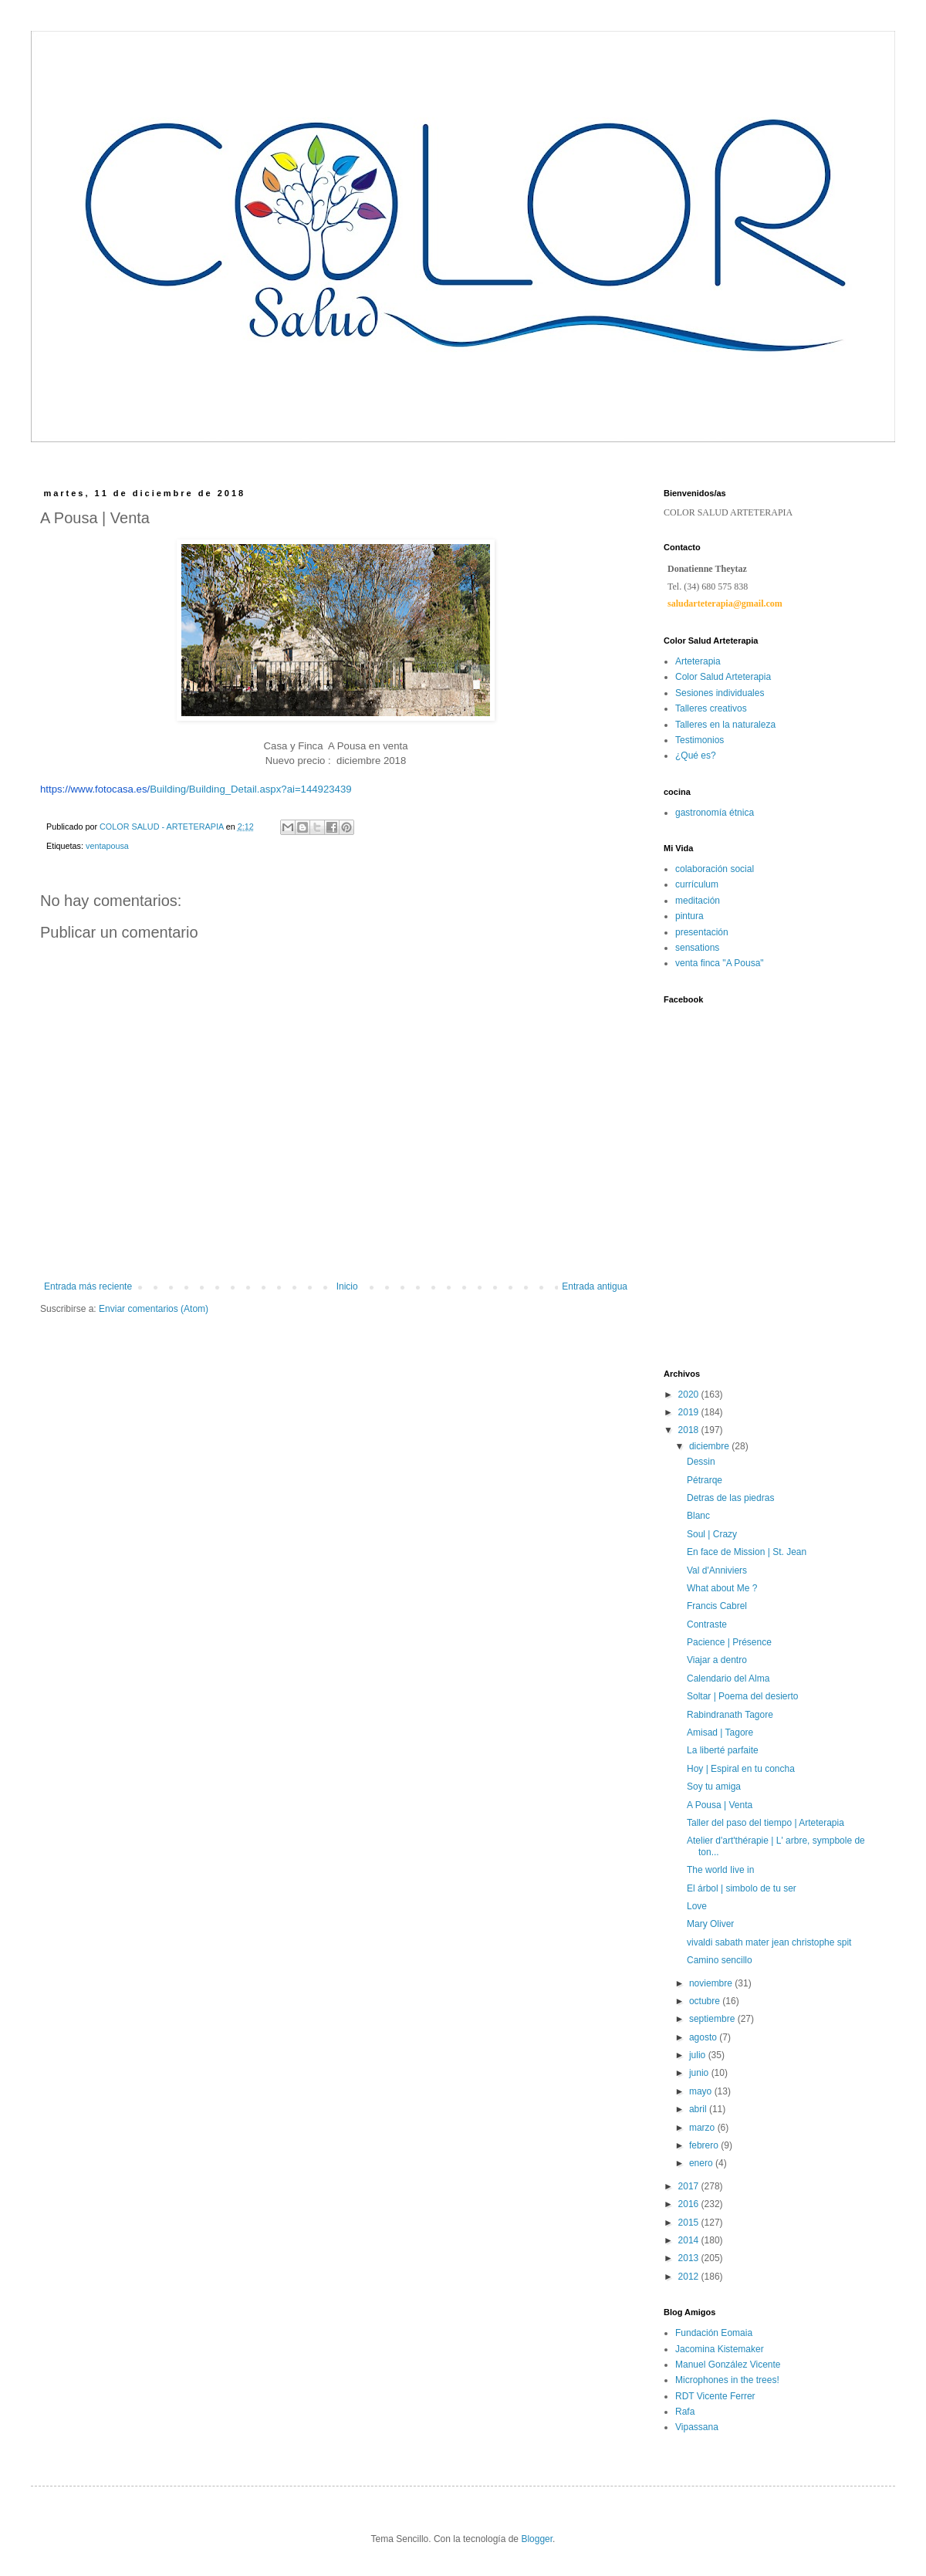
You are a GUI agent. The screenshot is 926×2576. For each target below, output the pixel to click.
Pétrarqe (704, 1480)
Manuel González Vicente (728, 2364)
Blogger (537, 2539)
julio (698, 2055)
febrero (705, 2145)
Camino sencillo (719, 1960)
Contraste (707, 1624)
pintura (689, 916)
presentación (701, 932)
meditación (697, 900)
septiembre (713, 2018)
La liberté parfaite (723, 1750)
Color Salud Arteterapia (723, 676)
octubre (705, 2001)
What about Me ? (722, 1588)
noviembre (712, 1983)
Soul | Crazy (712, 1534)
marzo (703, 2127)
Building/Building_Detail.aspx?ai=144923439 (196, 789)
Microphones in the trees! (727, 2380)
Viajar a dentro (717, 1660)
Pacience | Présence (729, 1642)
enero (702, 2163)
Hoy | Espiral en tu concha (741, 1768)
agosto (704, 2037)
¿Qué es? (695, 755)
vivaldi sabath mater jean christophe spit (769, 1942)
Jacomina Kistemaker (719, 2349)
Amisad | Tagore (720, 1732)
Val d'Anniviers (717, 1570)
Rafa (684, 2411)
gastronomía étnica (714, 812)
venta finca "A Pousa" (719, 963)
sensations (697, 947)
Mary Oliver (710, 1923)
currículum (696, 884)
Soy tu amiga (714, 1786)
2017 (689, 2186)
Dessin (701, 1461)
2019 (689, 1412)
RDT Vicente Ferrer (715, 2396)
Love (697, 1906)
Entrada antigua (594, 1286)
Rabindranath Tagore (730, 1714)
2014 (689, 2240)
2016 (689, 2204)
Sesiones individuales (719, 693)
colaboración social (714, 869)
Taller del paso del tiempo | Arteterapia (765, 1822)
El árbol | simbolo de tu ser (741, 1888)
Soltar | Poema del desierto (743, 1696)
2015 (689, 2222)
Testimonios (699, 740)
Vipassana (696, 2427)
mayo (702, 2091)
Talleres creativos (711, 708)
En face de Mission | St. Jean (746, 1552)
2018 (689, 1430)
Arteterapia (698, 661)
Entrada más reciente (88, 1286)
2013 (689, 2258)
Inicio (347, 1286)
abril (699, 2109)
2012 (689, 2276)
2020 (689, 1394)
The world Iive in (720, 1869)
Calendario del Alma (728, 1678)
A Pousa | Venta (719, 1805)
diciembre (710, 1446)
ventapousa (107, 845)
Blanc (698, 1515)
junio (700, 2072)
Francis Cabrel (717, 1606)
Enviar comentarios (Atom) (153, 1308)
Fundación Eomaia (713, 2333)
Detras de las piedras (730, 1498)
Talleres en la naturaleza (725, 724)
